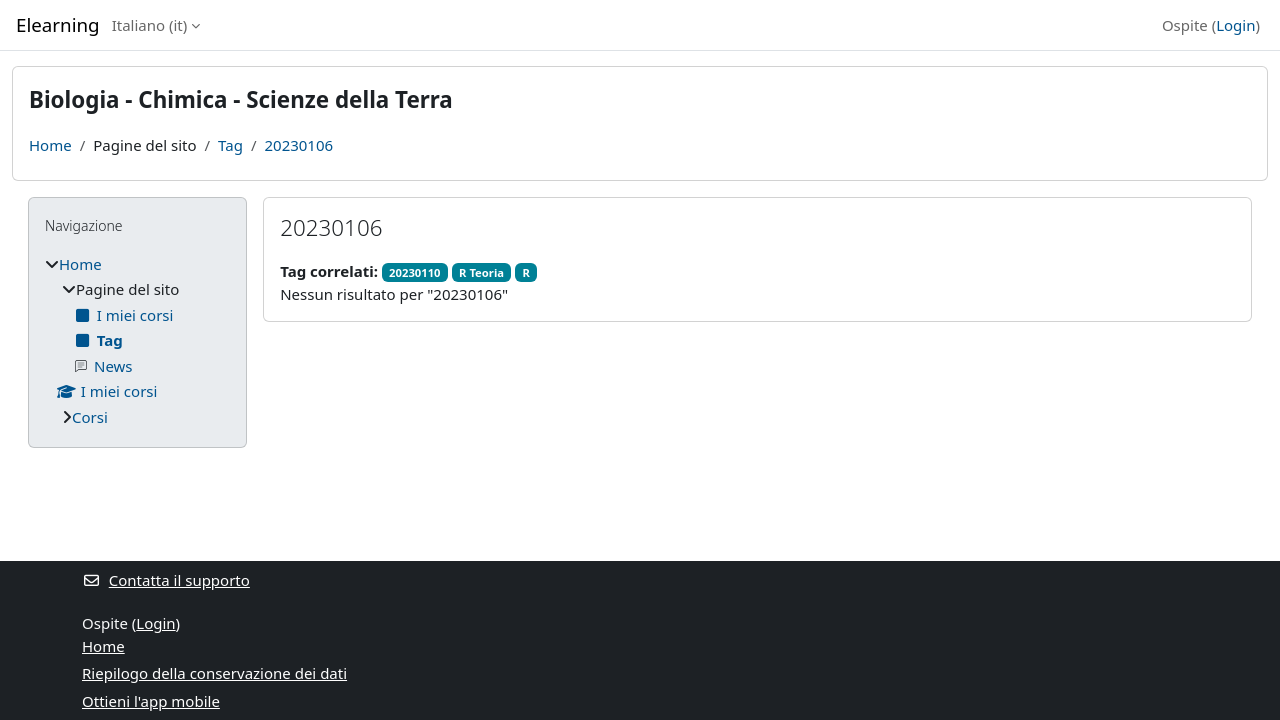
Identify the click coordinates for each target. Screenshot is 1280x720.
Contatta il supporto (166, 580)
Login (1235, 25)
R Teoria (481, 272)
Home (50, 145)
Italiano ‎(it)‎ (150, 25)
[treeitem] (137, 341)
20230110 (414, 272)
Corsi (90, 417)
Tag (230, 145)
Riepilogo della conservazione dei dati (214, 673)
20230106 (298, 145)
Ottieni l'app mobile (151, 701)
